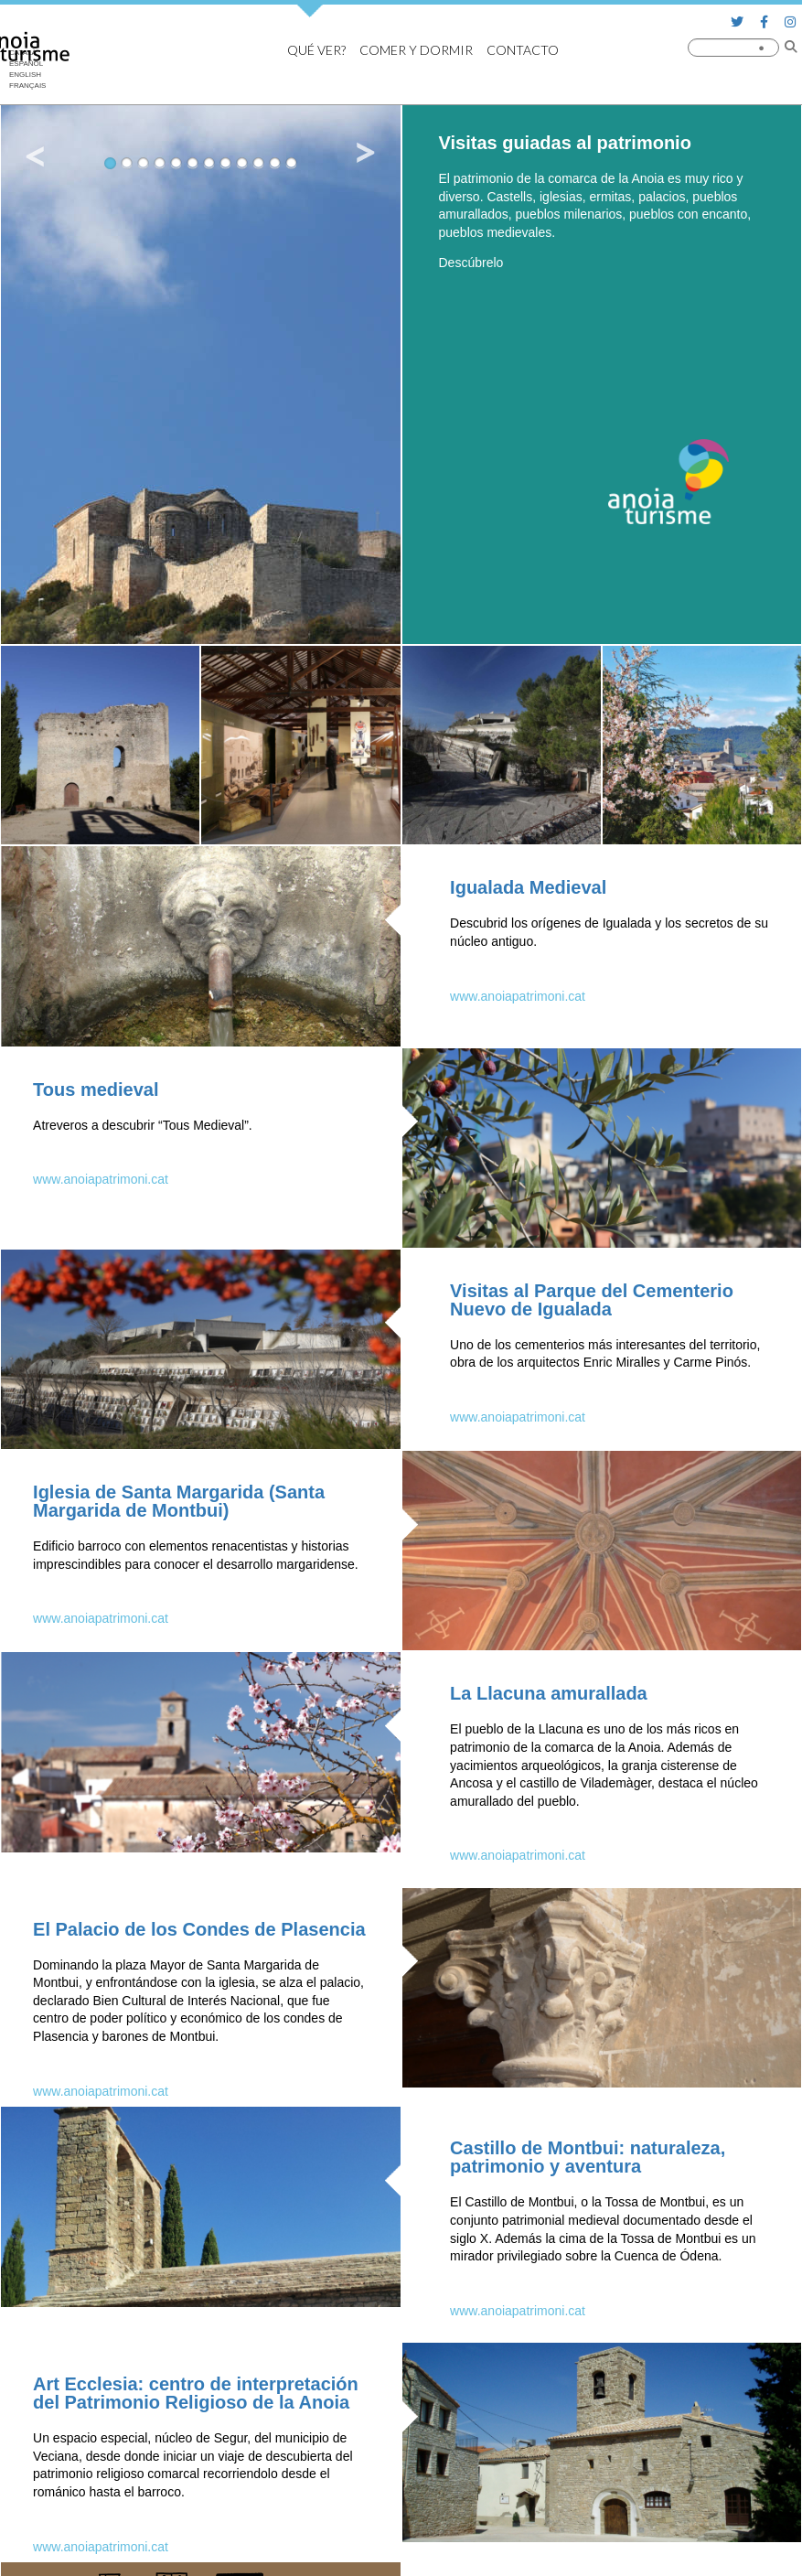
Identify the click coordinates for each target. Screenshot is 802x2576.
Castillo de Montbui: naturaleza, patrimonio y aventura (587, 2157)
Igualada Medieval (528, 887)
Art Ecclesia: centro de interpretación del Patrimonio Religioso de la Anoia (195, 2393)
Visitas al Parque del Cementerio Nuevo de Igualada (591, 1300)
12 (291, 163)
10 (258, 163)
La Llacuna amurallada (548, 1693)
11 (275, 163)
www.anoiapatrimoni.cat (517, 996)
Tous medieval (95, 1089)
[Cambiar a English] (27, 75)
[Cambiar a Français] (27, 85)
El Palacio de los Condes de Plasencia (199, 1929)
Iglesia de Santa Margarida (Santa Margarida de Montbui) (179, 1501)
